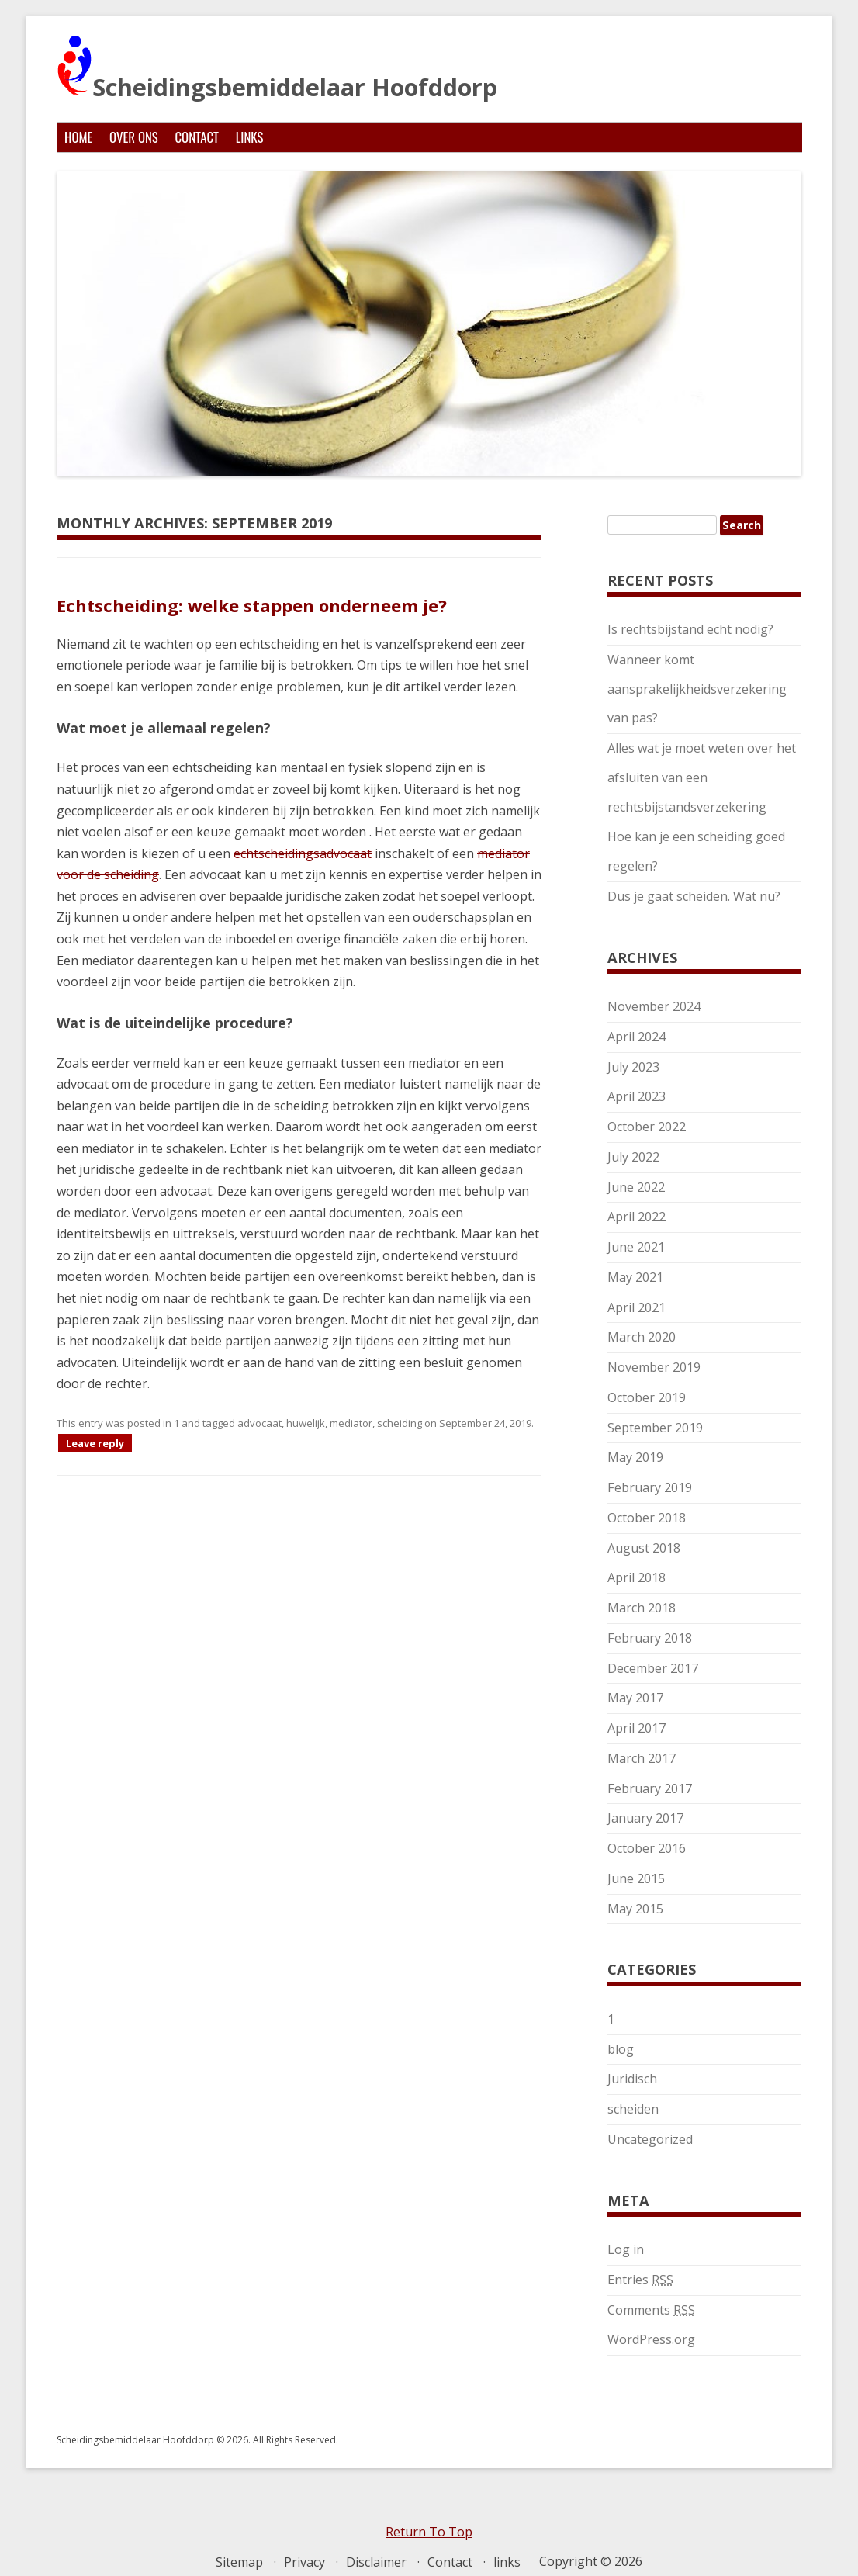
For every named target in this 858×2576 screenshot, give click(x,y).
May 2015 (635, 1908)
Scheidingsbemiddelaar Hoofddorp (277, 68)
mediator (351, 1423)
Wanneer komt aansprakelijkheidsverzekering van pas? (697, 689)
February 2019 (649, 1487)
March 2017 (641, 1758)
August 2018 (643, 1547)
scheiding (399, 1423)
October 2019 (646, 1397)
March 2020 (641, 1336)
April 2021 (636, 1307)
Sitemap (239, 2562)
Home (78, 137)
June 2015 (636, 1878)
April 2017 (636, 1727)
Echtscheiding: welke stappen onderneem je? (252, 605)
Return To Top (429, 2531)
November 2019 (654, 1367)
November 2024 (654, 1006)
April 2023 (636, 1096)
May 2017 (635, 1697)
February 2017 (649, 1788)
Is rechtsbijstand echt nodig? (690, 629)
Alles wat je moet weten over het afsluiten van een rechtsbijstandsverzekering (701, 777)
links (250, 137)
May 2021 (635, 1277)
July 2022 (633, 1156)
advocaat (259, 1423)
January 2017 (645, 1817)
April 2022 (636, 1216)
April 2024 (636, 1036)
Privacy (304, 2562)
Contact (197, 137)
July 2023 (633, 1066)
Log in (625, 2249)
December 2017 (652, 1668)
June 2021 (636, 1246)
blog (620, 2049)
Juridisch (632, 2078)
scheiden (633, 2108)
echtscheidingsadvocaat (303, 853)
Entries (640, 2279)
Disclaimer (376, 2562)
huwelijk (305, 1423)
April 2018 (636, 1577)
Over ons (133, 137)
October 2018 (646, 1517)
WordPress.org (651, 2339)
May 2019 (635, 1457)
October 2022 (646, 1126)
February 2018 (649, 1637)
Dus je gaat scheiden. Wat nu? (693, 896)
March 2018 (641, 1607)
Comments (651, 2309)
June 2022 (636, 1187)
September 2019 (655, 1427)
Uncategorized (650, 2139)
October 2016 (646, 1848)
